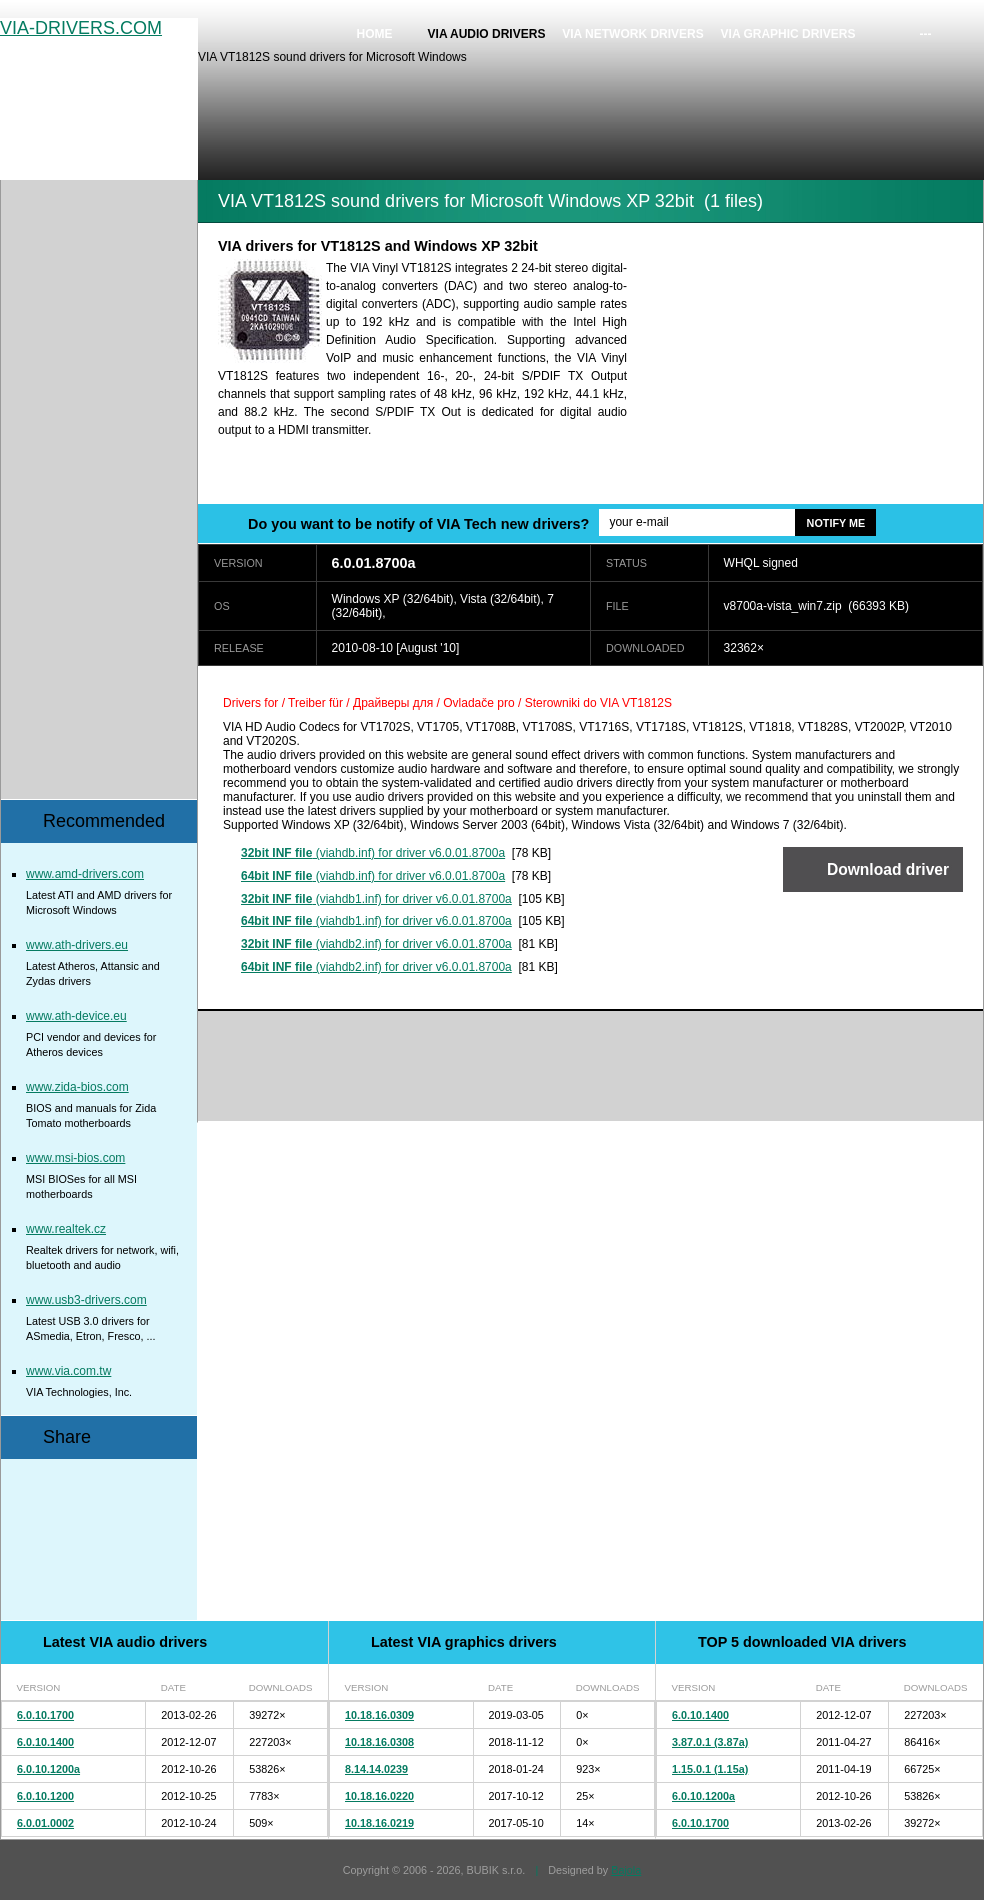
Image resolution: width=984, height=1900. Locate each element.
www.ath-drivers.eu (77, 945)
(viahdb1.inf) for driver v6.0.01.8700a (376, 899)
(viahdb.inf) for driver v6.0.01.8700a (373, 853)
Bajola (626, 1870)
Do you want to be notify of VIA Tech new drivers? (418, 524)
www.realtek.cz (66, 1229)
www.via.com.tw (68, 1371)
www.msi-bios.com (75, 1158)
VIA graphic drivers (788, 34)
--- (926, 34)
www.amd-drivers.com (85, 874)
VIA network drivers (633, 34)
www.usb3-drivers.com (86, 1300)
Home (375, 34)
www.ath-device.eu (76, 1016)
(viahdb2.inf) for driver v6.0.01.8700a (376, 944)
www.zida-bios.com (77, 1087)
